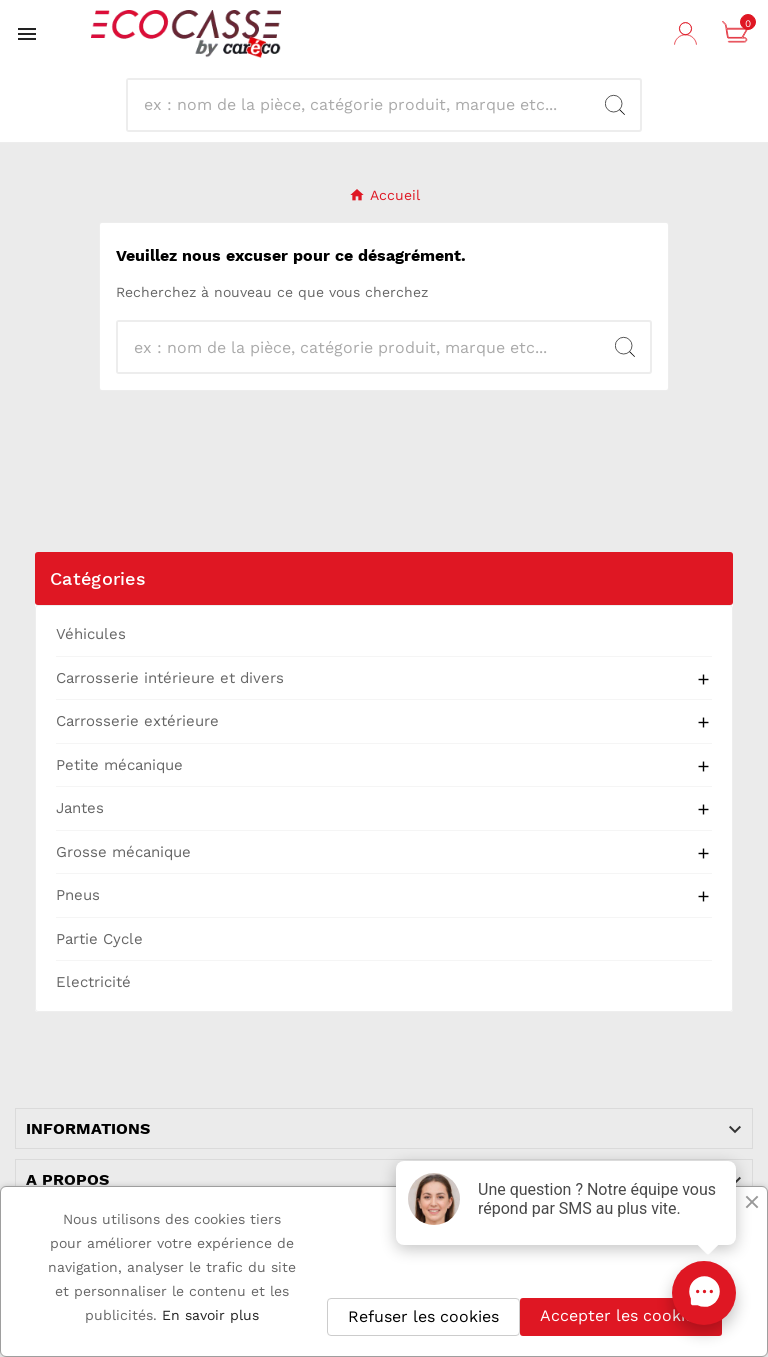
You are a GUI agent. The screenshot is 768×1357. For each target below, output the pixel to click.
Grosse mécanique (123, 852)
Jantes (80, 808)
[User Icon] (688, 34)
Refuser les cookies (423, 1316)
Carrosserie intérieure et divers (170, 678)
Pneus (78, 895)
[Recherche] (367, 105)
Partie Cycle (99, 939)
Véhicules (91, 634)
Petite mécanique (119, 765)
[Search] (615, 105)
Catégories (98, 578)
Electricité (93, 982)
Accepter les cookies (621, 1315)
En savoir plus (210, 1315)
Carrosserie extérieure (137, 721)
